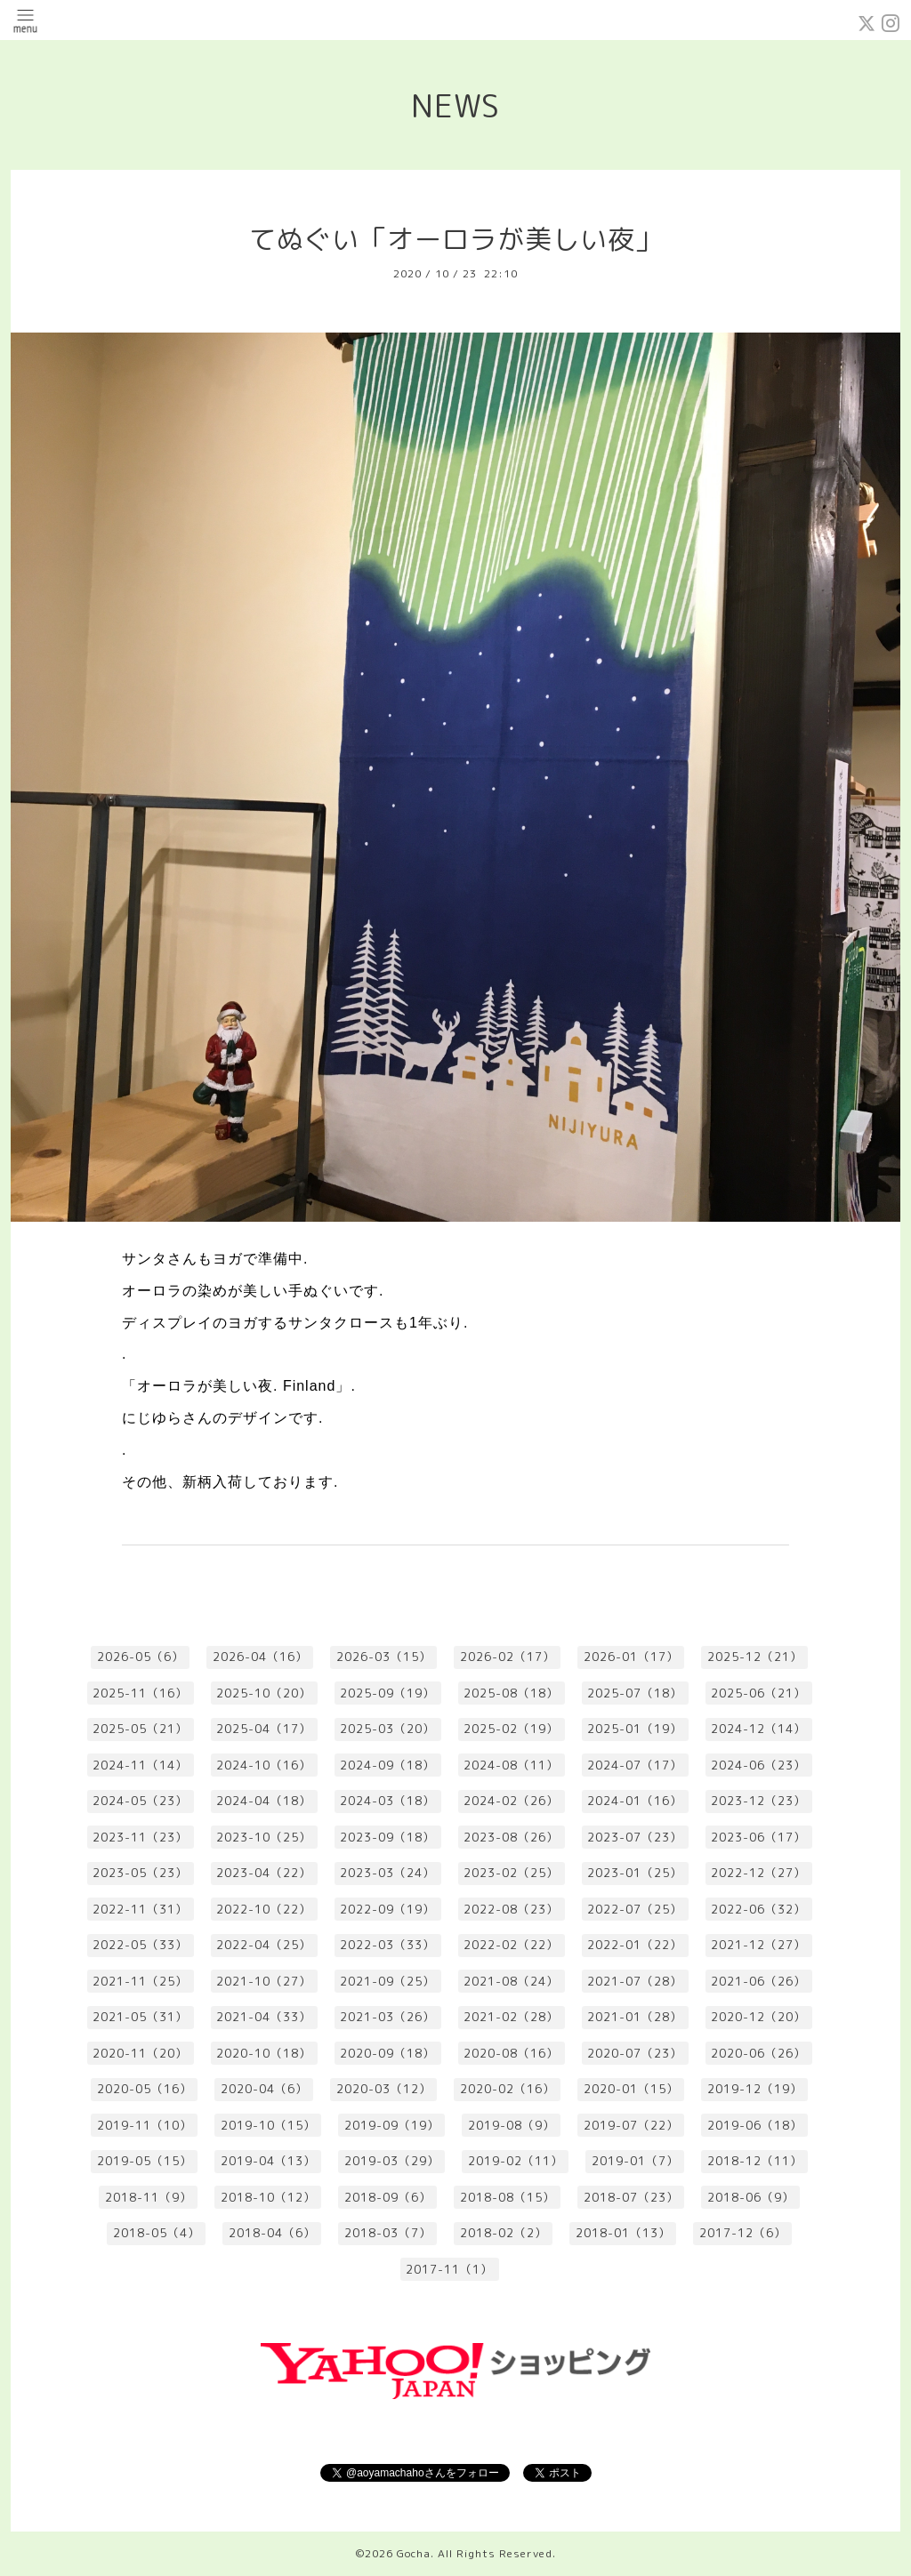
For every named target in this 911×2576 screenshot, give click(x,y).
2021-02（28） (511, 2017)
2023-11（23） (140, 1837)
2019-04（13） (268, 2161)
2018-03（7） (387, 2233)
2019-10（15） (268, 2125)
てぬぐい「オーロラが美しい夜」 (456, 239)
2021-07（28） (634, 1981)
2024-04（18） (263, 1801)
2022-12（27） (758, 1873)
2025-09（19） (387, 1693)
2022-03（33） (387, 1945)
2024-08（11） (511, 1765)
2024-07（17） (634, 1765)
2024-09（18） (387, 1765)
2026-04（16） (260, 1657)
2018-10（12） (268, 2197)
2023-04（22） (263, 1873)
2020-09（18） (387, 2053)
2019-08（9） (511, 2125)
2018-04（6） (272, 2233)
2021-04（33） (263, 2017)
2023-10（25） (263, 1837)
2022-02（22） (511, 1945)
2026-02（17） (507, 1657)
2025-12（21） (754, 1657)
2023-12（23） (758, 1801)
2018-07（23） (631, 2197)
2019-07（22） (631, 2125)
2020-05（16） (144, 2089)
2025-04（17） (263, 1729)
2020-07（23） (634, 2053)
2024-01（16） (634, 1801)
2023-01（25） (634, 1873)
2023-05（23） (140, 1873)
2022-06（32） (758, 1909)
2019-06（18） (754, 2125)
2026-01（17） (631, 1657)
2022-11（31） (140, 1909)
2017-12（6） (742, 2233)
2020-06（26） (758, 2053)
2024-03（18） (387, 1801)
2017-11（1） (449, 2269)
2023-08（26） (511, 1837)
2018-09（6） (387, 2197)
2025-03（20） (387, 1729)
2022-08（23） (511, 1909)
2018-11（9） (148, 2197)
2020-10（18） (263, 2053)
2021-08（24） (511, 1981)
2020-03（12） (383, 2089)
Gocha (414, 2553)
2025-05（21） (140, 1729)
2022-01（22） (634, 1945)
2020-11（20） (140, 2053)
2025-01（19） (634, 1729)
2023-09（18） (387, 1837)
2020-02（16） (507, 2089)
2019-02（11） (515, 2161)
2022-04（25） (263, 1945)
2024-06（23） (758, 1765)
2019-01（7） (635, 2161)
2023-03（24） (387, 1873)
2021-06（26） (758, 1981)
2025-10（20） (263, 1693)
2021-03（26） (387, 2017)
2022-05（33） (140, 1945)
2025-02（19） (511, 1729)
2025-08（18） (511, 1693)
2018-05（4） (156, 2233)
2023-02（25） (511, 1873)
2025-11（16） (140, 1693)
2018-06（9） (750, 2197)
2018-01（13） (623, 2233)
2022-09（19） (387, 1909)
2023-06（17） (758, 1837)
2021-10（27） (263, 1981)
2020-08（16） (511, 2053)
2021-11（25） (140, 1981)
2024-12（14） (758, 1729)
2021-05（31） (140, 2017)
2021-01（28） (634, 2017)
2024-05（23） (140, 1801)
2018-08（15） (507, 2197)
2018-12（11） (754, 2161)
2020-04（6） (264, 2089)
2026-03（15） (383, 1657)
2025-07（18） (634, 1693)
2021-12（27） (758, 1945)
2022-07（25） (634, 1909)
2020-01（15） (631, 2089)
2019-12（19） (754, 2089)
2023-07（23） (634, 1837)
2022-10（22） (263, 1909)
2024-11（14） (140, 1765)
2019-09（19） (391, 2125)
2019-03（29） (391, 2161)
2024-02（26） (511, 1801)
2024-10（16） (263, 1765)
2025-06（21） (758, 1693)
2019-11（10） (144, 2125)
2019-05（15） (144, 2161)
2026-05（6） (140, 1657)
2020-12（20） (758, 2017)
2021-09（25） (387, 1981)
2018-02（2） (503, 2233)
